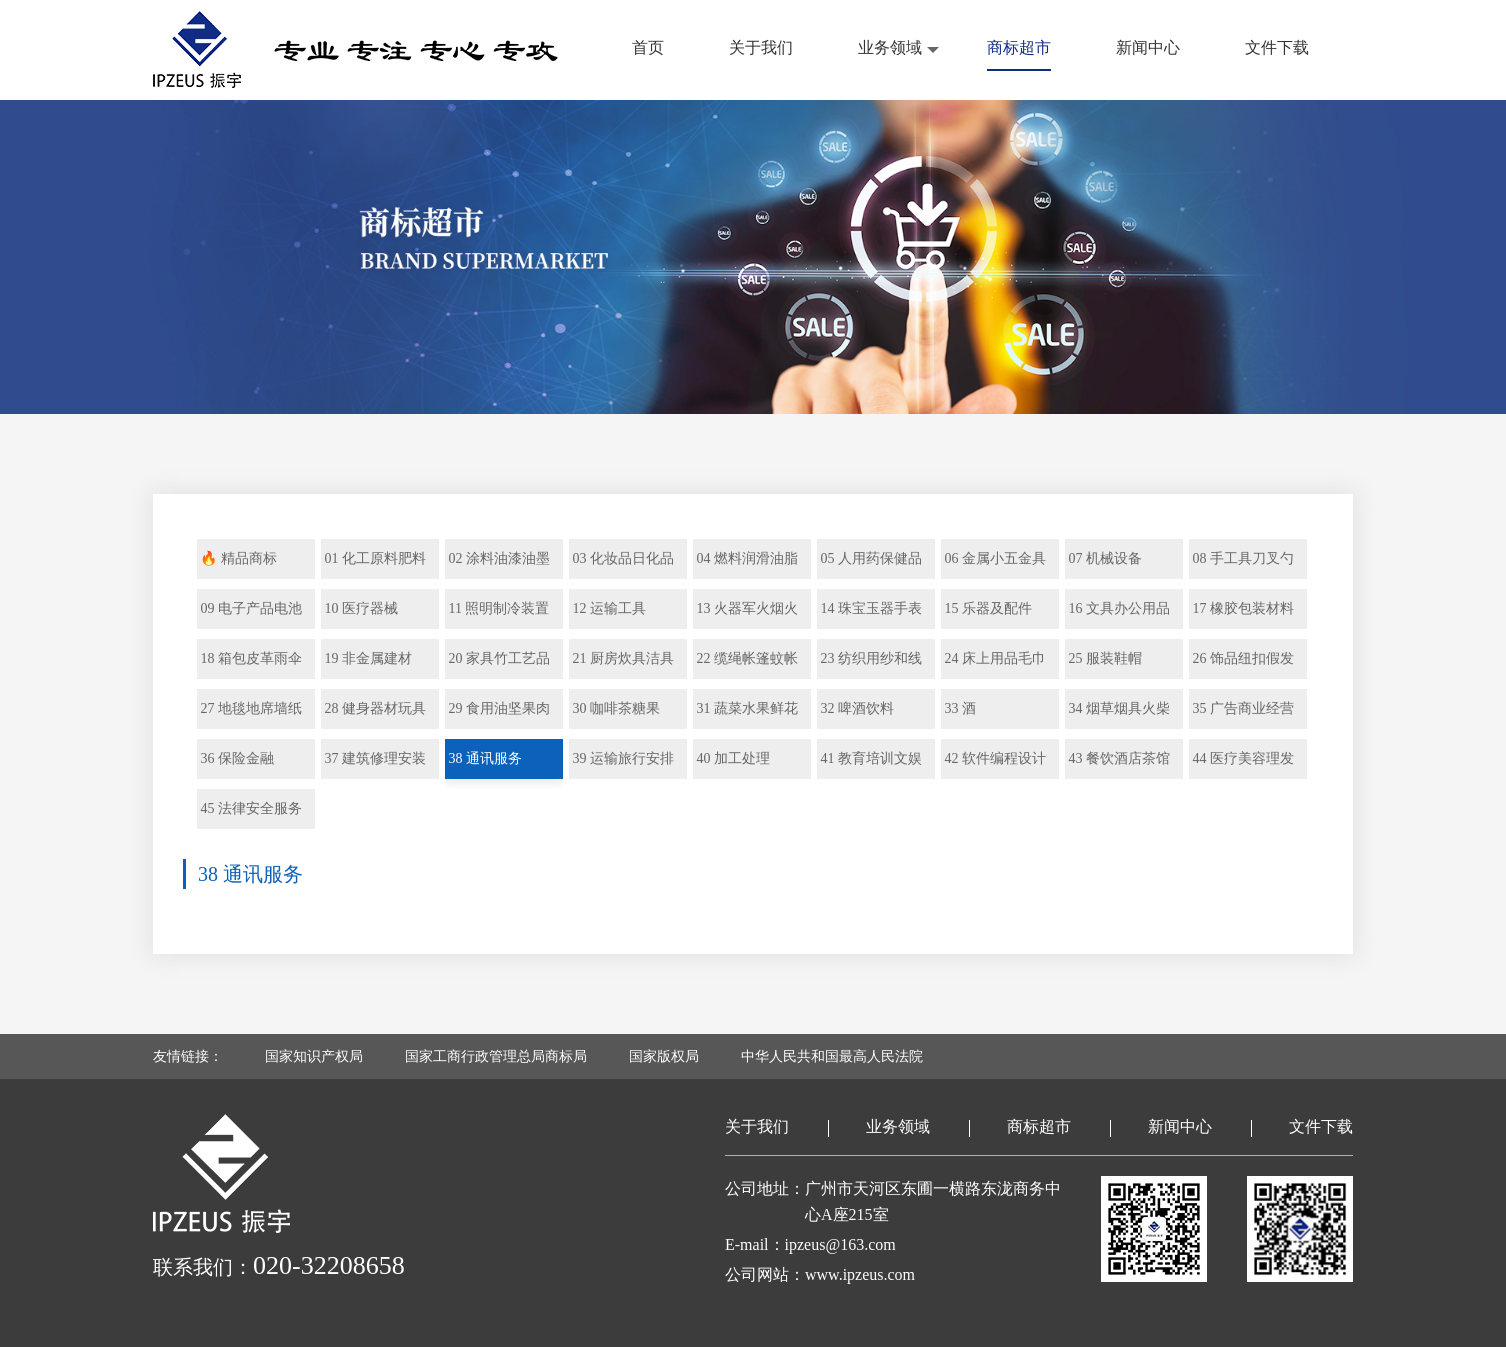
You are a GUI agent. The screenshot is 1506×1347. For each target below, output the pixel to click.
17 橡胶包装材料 (1243, 608)
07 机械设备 (1105, 558)
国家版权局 (664, 1056)
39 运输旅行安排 (623, 758)
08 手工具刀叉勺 (1243, 558)
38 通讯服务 (485, 758)
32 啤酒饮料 (857, 708)
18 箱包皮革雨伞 (251, 658)
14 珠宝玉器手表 (871, 608)
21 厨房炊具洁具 (623, 658)
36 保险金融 (237, 758)
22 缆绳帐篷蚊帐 (747, 658)
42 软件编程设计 (995, 758)
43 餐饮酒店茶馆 (1119, 758)
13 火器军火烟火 (747, 608)
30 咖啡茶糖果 (616, 708)
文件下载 (1277, 47)
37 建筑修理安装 (375, 758)
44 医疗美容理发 (1243, 758)
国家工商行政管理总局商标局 (496, 1056)
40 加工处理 (733, 758)
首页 (648, 47)
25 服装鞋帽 (1105, 658)
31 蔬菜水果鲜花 (747, 708)
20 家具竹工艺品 (499, 658)
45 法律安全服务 (251, 808)
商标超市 (1019, 47)
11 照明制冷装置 (498, 608)
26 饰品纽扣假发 (1243, 658)
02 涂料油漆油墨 (499, 558)
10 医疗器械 (361, 608)
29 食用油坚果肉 (499, 708)
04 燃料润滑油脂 (747, 558)
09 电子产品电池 (251, 608)
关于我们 (761, 47)
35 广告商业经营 (1243, 708)
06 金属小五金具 (995, 558)
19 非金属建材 (368, 658)
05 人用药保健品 (871, 558)
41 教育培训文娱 (871, 758)
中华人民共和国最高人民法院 (832, 1056)
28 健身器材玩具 (375, 708)
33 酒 (960, 708)
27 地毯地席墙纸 (251, 708)
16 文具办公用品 (1119, 608)
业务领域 (890, 47)
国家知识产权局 (314, 1056)
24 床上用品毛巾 (995, 658)
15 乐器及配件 (988, 608)
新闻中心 (1148, 47)
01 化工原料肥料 (375, 558)
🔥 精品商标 (238, 558)
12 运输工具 (609, 608)
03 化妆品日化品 (623, 558)
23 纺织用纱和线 (871, 658)
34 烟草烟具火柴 (1119, 708)
